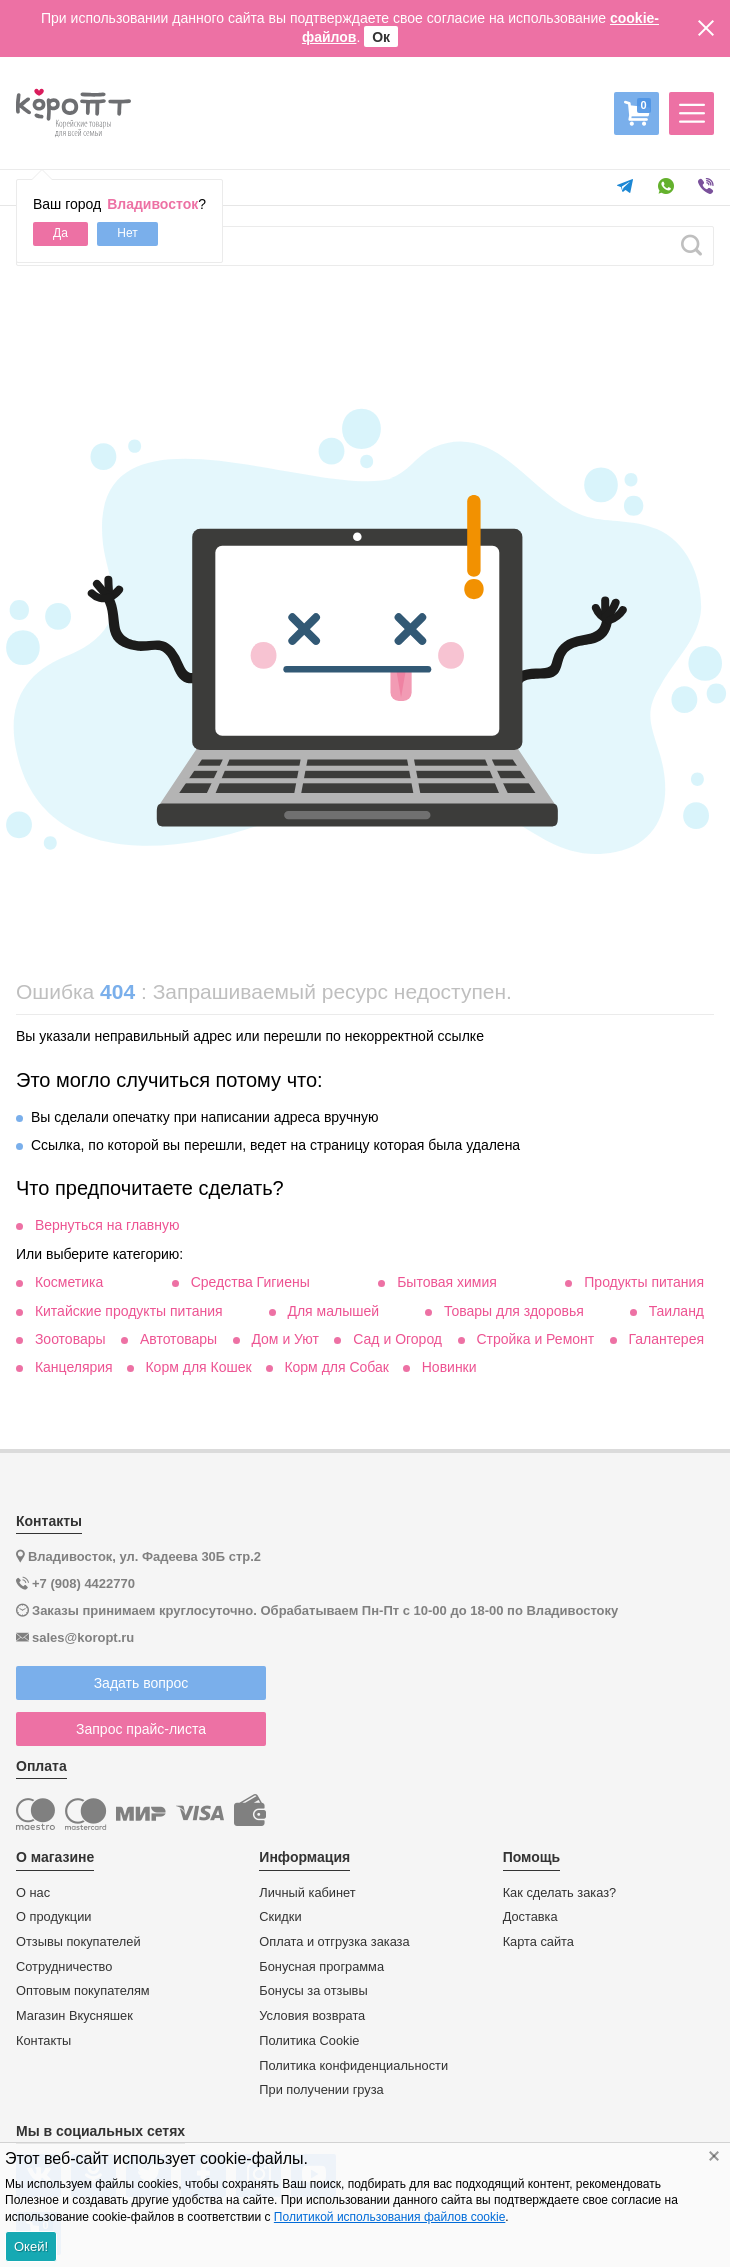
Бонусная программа (321, 1967)
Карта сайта (538, 1942)
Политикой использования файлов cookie (389, 2217)
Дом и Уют (285, 1339)
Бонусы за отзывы (313, 1991)
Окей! (31, 2246)
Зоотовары (70, 1339)
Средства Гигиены (250, 1282)
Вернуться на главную (107, 1225)
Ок (381, 37)
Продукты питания (644, 1282)
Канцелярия (74, 1367)
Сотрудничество (64, 1967)
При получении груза (321, 2090)
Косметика (69, 1282)
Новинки (449, 1367)
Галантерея (666, 1339)
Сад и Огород (397, 1339)
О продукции (53, 1917)
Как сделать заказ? (560, 1893)
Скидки (280, 1917)
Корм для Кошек (198, 1367)
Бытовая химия (447, 1282)
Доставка (530, 1917)
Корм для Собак (336, 1367)
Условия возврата (312, 2016)
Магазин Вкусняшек (74, 2016)
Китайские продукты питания (129, 1311)
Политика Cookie (309, 2041)
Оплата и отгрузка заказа (334, 1942)
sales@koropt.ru (83, 1637)
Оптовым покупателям (83, 1991)
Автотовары (178, 1339)
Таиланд (676, 1311)
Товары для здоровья (514, 1311)
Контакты (43, 2041)
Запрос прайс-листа (141, 1729)
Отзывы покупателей (78, 1942)
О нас (33, 1893)
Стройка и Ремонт (535, 1339)
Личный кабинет (307, 1893)
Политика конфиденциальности (353, 2066)
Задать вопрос (141, 1683)
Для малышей (333, 1311)
